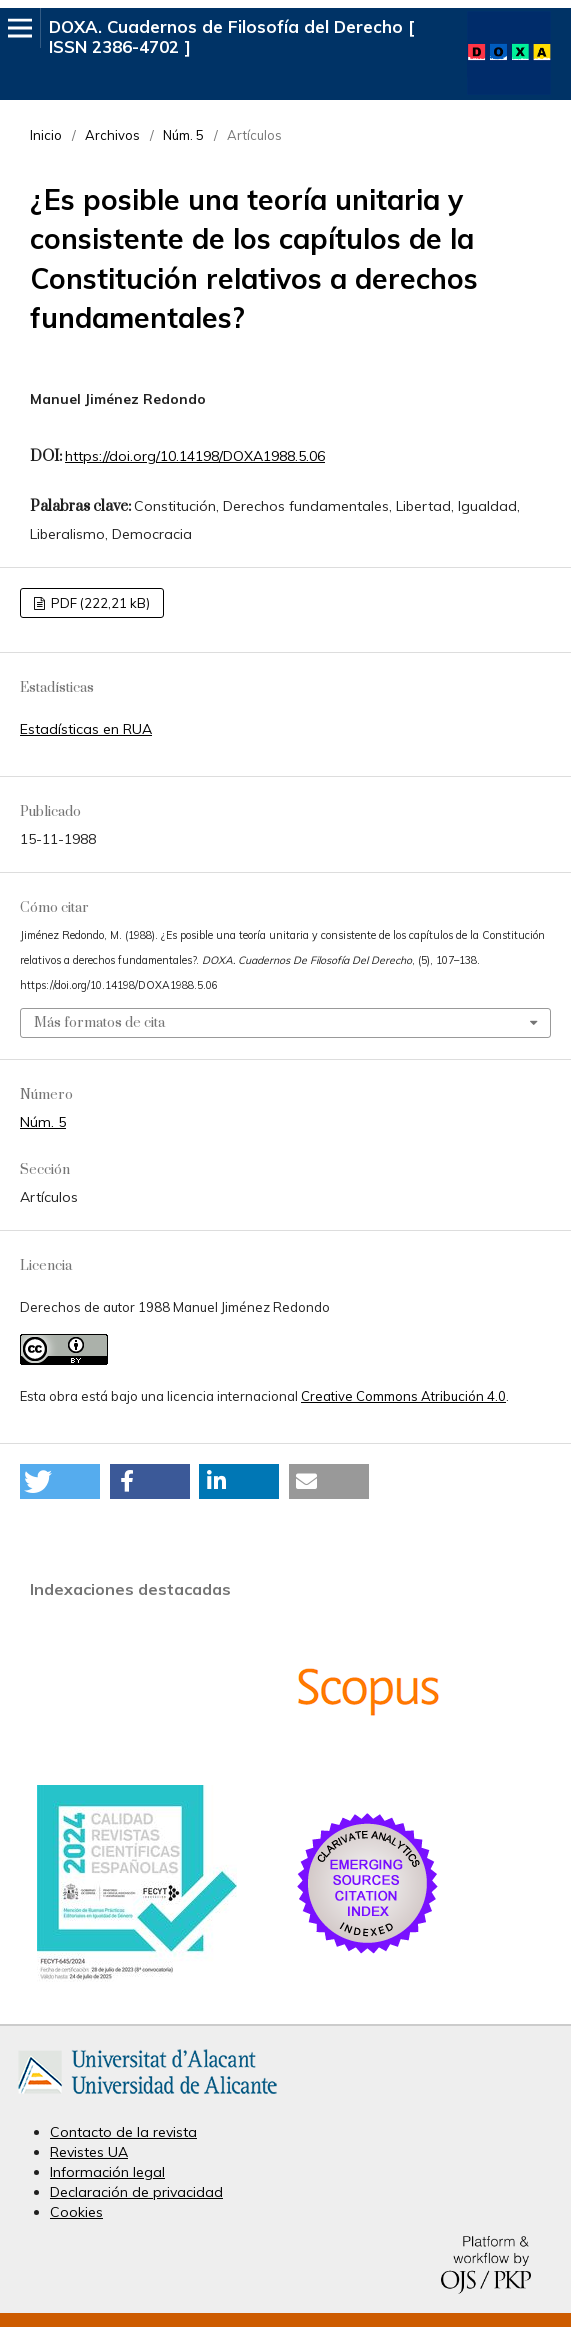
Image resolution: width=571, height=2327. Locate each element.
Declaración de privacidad (136, 2192)
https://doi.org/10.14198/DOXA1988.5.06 (195, 456)
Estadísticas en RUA (86, 729)
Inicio (46, 135)
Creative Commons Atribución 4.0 (403, 1396)
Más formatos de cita (99, 1023)
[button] (60, 1481)
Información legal (107, 2172)
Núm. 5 (183, 135)
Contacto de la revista (123, 2132)
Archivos (112, 135)
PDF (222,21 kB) (99, 603)
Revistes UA (89, 2152)
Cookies (76, 2212)
